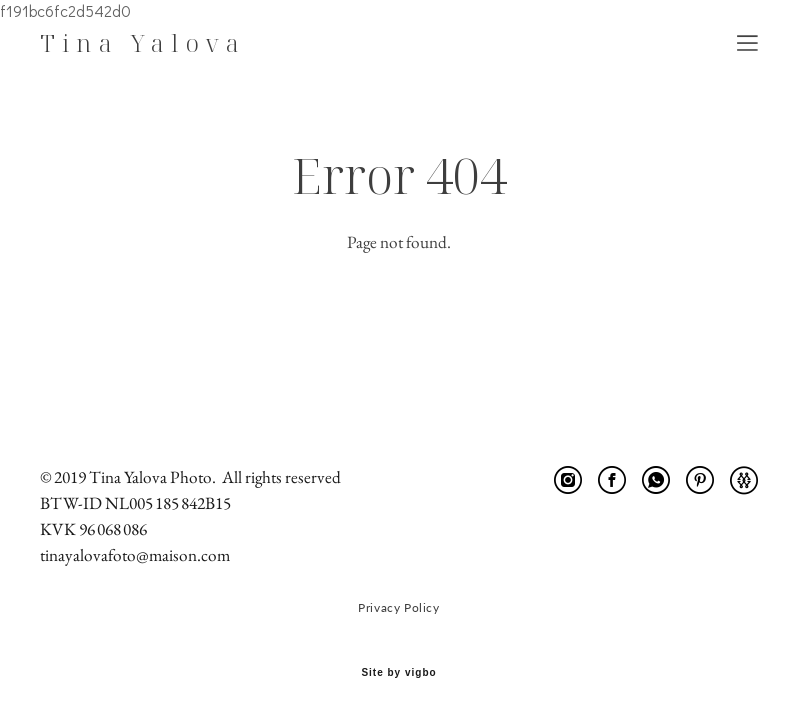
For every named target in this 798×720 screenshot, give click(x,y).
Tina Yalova (143, 43)
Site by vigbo (398, 673)
